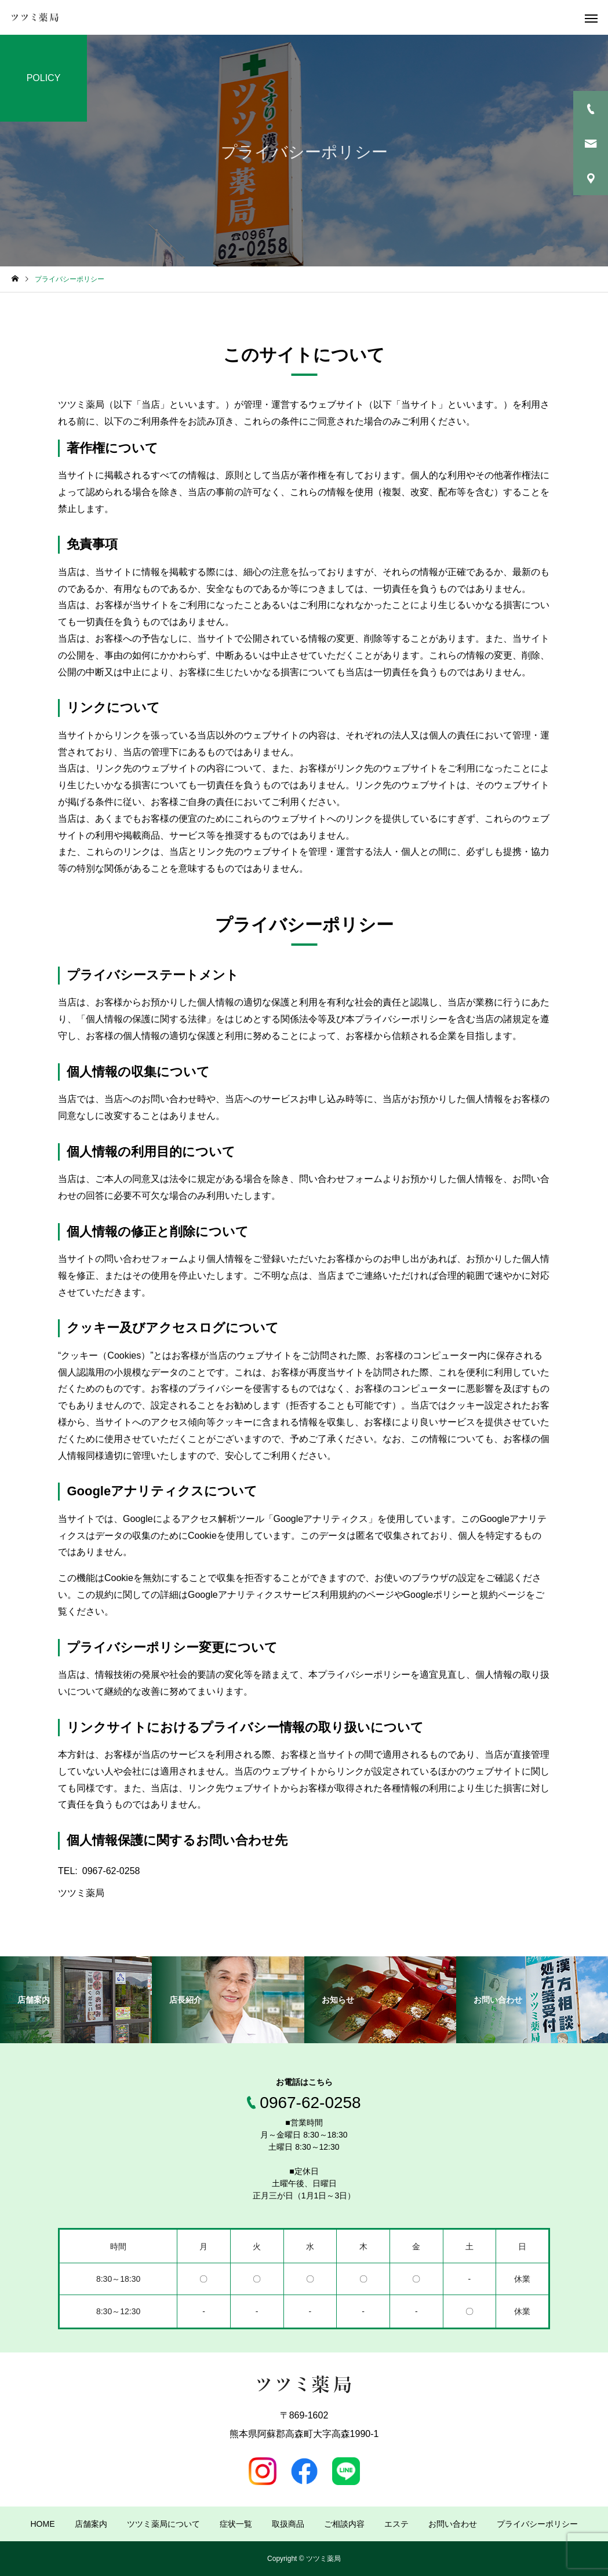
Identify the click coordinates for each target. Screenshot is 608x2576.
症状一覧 (236, 2524)
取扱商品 (288, 2524)
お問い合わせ (452, 2524)
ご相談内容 (344, 2524)
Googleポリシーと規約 (450, 1595)
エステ (396, 2524)
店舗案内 (91, 2524)
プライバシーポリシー (537, 2524)
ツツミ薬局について (163, 2524)
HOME (43, 2524)
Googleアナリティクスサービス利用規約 (272, 1595)
